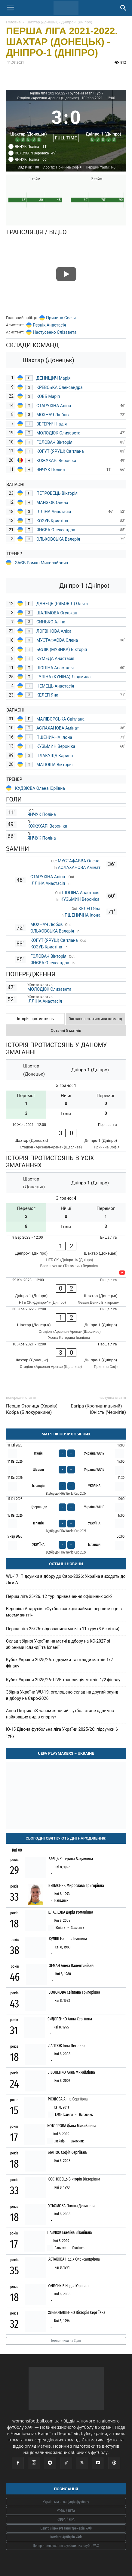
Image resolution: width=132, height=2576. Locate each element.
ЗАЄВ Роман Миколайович (41, 562)
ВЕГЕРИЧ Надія (51, 424)
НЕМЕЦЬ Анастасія (55, 686)
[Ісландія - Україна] (66, 1485)
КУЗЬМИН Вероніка (56, 746)
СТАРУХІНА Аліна (54, 405)
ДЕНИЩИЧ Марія (54, 378)
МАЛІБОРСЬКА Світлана (60, 719)
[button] (10, 8)
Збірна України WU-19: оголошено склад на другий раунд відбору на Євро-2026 (62, 1695)
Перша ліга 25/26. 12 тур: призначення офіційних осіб (59, 1596)
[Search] (123, 8)
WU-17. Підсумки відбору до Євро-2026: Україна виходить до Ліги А (65, 1579)
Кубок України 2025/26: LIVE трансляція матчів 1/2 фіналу (63, 1679)
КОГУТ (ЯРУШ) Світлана (60, 451)
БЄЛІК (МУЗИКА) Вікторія (62, 649)
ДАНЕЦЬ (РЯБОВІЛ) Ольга (62, 603)
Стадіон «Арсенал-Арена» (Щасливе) (48, 98)
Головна (13, 22)
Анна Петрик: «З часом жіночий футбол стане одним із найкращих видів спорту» (60, 1713)
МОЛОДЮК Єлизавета (58, 433)
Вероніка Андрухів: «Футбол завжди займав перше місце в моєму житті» (64, 1611)
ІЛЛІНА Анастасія (53, 511)
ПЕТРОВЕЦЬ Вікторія (57, 493)
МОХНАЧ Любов (52, 414)
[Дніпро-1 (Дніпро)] (103, 123)
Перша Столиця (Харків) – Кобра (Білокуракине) (34, 1409)
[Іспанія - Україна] (66, 1523)
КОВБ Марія (48, 396)
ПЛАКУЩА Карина (54, 755)
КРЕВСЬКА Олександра (60, 387)
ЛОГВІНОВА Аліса (54, 631)
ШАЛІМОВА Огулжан (56, 612)
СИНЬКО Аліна (51, 621)
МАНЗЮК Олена (52, 502)
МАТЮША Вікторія (54, 764)
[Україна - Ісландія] (66, 1544)
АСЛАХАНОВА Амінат (57, 728)
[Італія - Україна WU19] (66, 1451)
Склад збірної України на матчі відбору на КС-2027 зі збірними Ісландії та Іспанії (58, 1644)
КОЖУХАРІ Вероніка (56, 460)
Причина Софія (61, 317)
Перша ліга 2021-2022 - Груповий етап (61, 93)
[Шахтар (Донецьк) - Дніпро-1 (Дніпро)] (66, 1136)
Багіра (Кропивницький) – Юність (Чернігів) (98, 1409)
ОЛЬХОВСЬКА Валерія (58, 539)
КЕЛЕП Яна (47, 695)
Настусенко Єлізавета (54, 332)
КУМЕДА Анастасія (55, 658)
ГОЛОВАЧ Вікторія (54, 442)
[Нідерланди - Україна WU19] (66, 1504)
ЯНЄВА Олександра (55, 529)
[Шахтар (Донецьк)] (28, 123)
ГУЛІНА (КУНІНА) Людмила (63, 676)
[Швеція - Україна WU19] (66, 1467)
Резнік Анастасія (49, 325)
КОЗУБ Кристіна (52, 520)
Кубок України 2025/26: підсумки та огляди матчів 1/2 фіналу (59, 1662)
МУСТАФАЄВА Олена (57, 640)
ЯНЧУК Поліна (51, 469)
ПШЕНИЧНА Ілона (54, 737)
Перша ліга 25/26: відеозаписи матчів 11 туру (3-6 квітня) (62, 1628)
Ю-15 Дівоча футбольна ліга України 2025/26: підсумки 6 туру (62, 1732)
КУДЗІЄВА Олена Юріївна (40, 788)
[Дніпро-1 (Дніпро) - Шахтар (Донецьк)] (66, 1256)
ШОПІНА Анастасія (55, 667)
